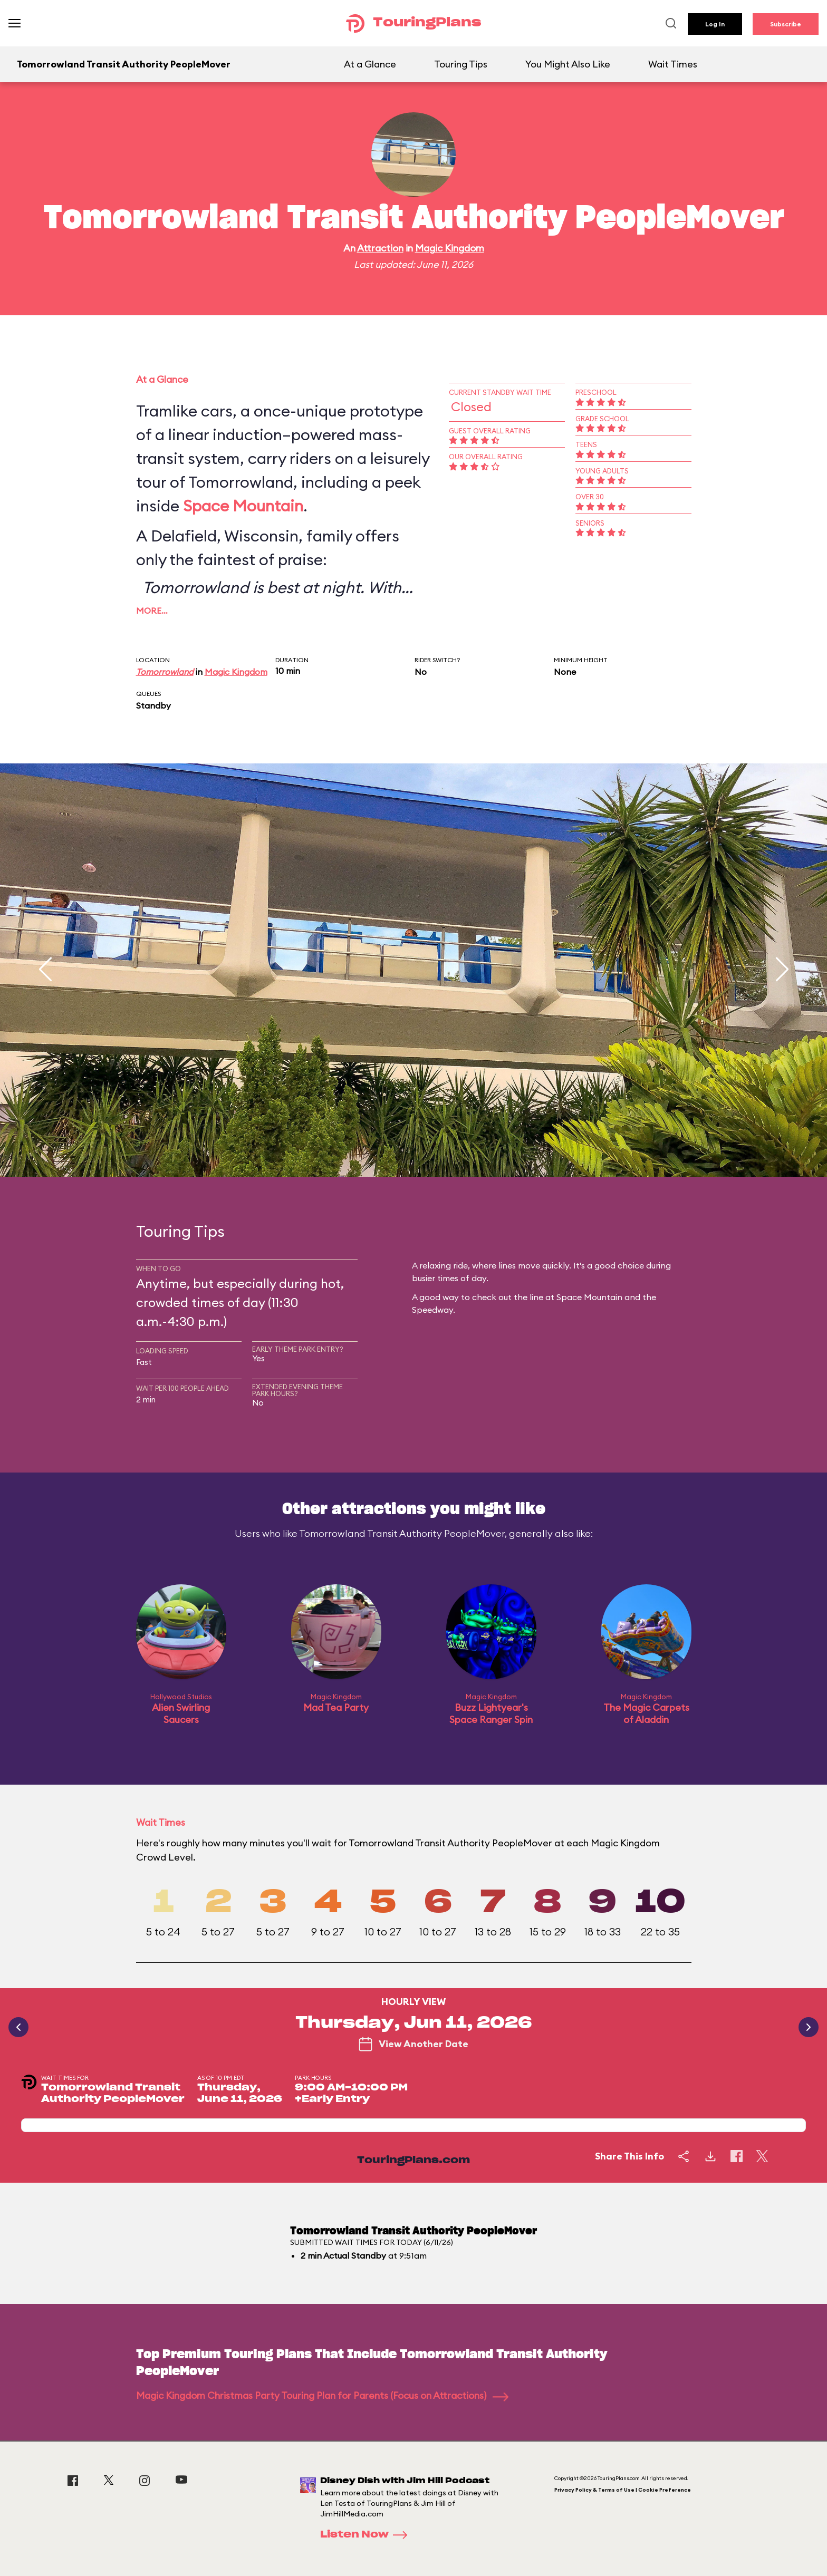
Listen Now (367, 2535)
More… (152, 610)
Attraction (380, 248)
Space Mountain (243, 506)
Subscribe (785, 24)
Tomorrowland (165, 671)
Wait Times (672, 64)
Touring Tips (460, 64)
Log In (715, 24)
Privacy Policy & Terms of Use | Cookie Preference (622, 2489)
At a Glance (370, 64)
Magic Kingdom (449, 248)
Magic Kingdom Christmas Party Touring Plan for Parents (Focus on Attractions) (322, 2395)
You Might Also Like (567, 64)
